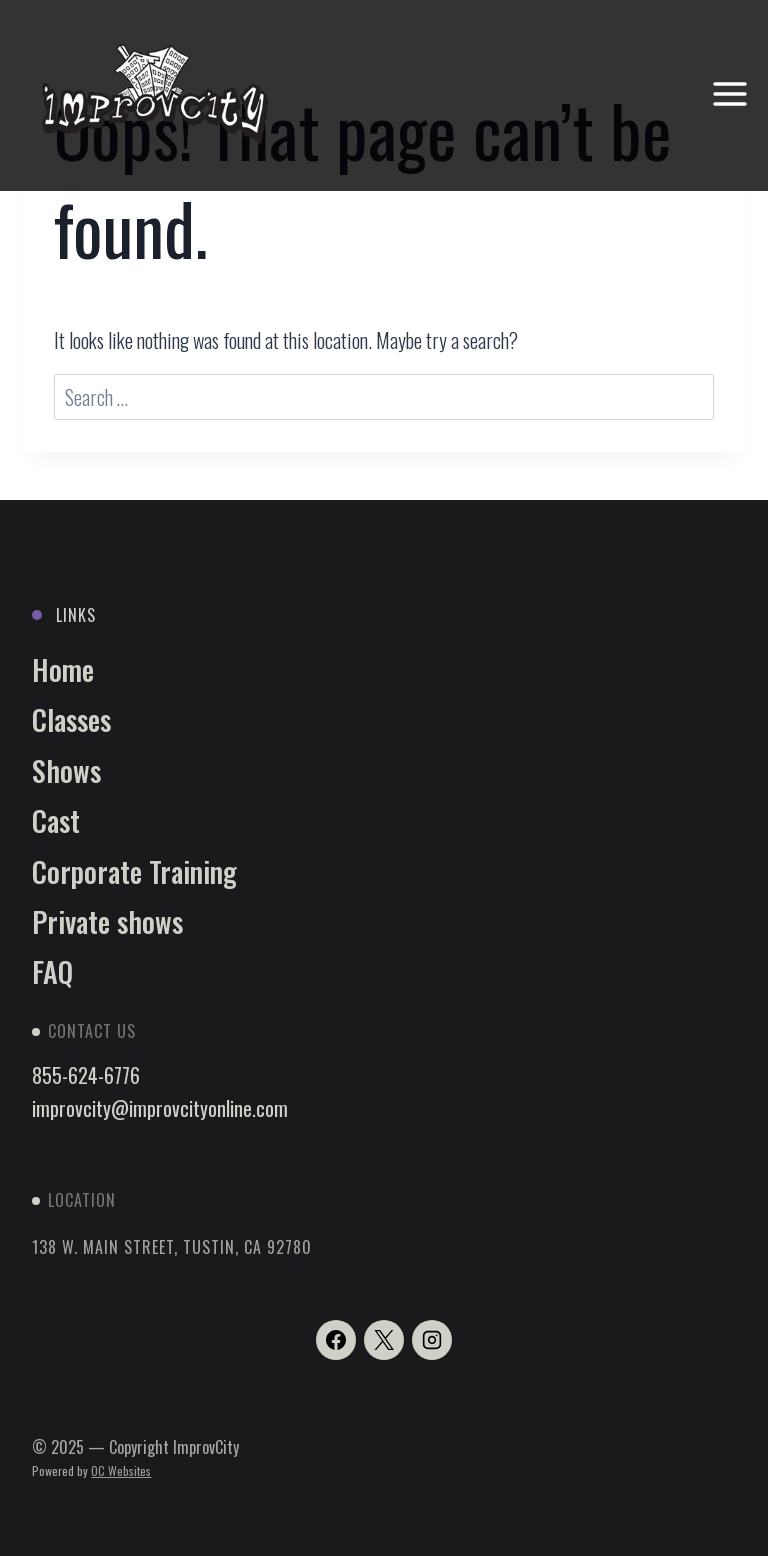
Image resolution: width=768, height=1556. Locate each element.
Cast (56, 820)
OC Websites (121, 1470)
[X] (384, 1340)
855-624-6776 (86, 1075)
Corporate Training (134, 871)
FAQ (52, 971)
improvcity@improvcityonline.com (160, 1108)
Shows (66, 770)
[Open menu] (729, 94)
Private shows (107, 921)
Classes (71, 719)
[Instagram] (432, 1340)
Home (63, 669)
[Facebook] (336, 1340)
